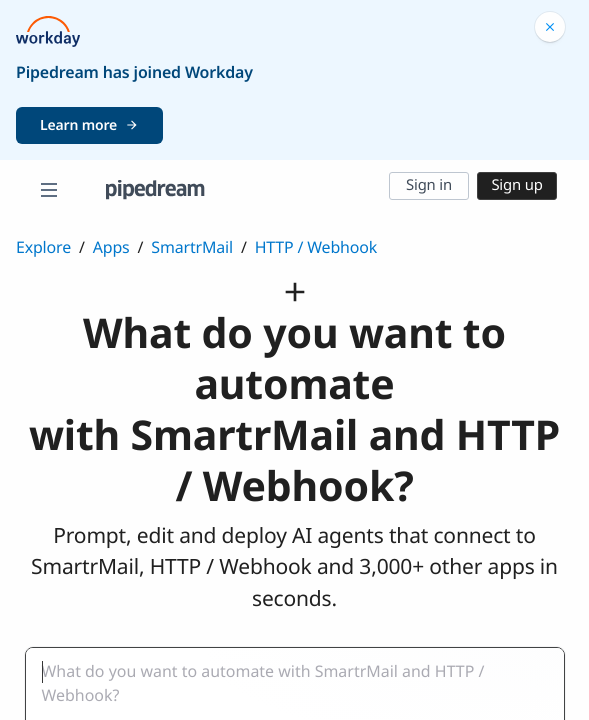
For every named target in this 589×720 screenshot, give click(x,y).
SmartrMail (192, 247)
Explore (43, 247)
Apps (111, 247)
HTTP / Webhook (316, 247)
